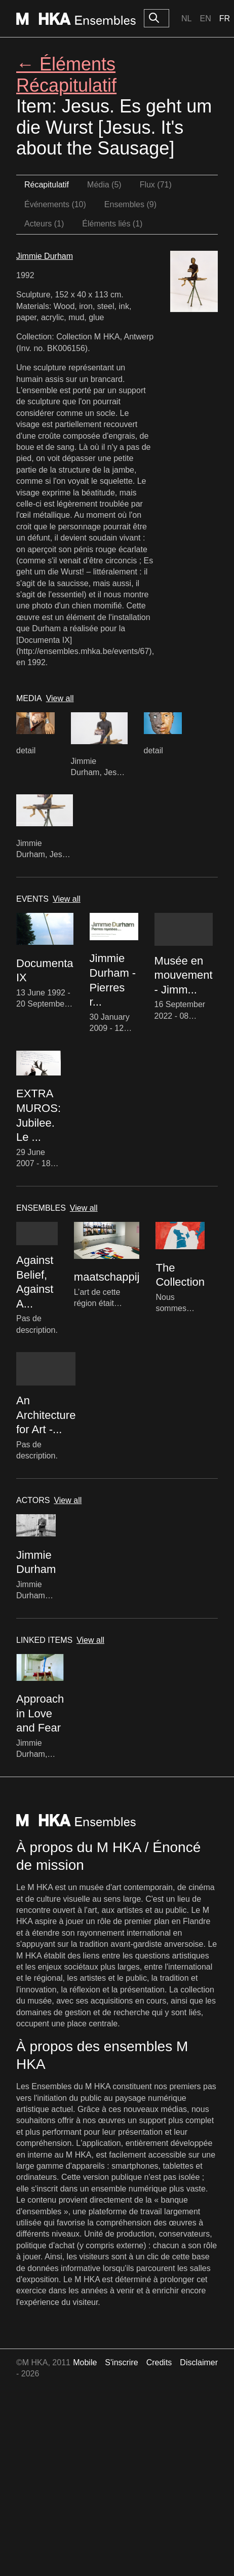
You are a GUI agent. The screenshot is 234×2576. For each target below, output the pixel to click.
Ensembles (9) (130, 204)
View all (60, 698)
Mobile (85, 2362)
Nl (186, 18)
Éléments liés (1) (112, 223)
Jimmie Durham (44, 256)
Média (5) (104, 184)
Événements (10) (55, 204)
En (205, 18)
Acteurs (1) (44, 223)
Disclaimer (199, 2362)
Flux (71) (156, 184)
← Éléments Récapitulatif (66, 74)
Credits (159, 2362)
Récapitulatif (46, 184)
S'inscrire (121, 2362)
